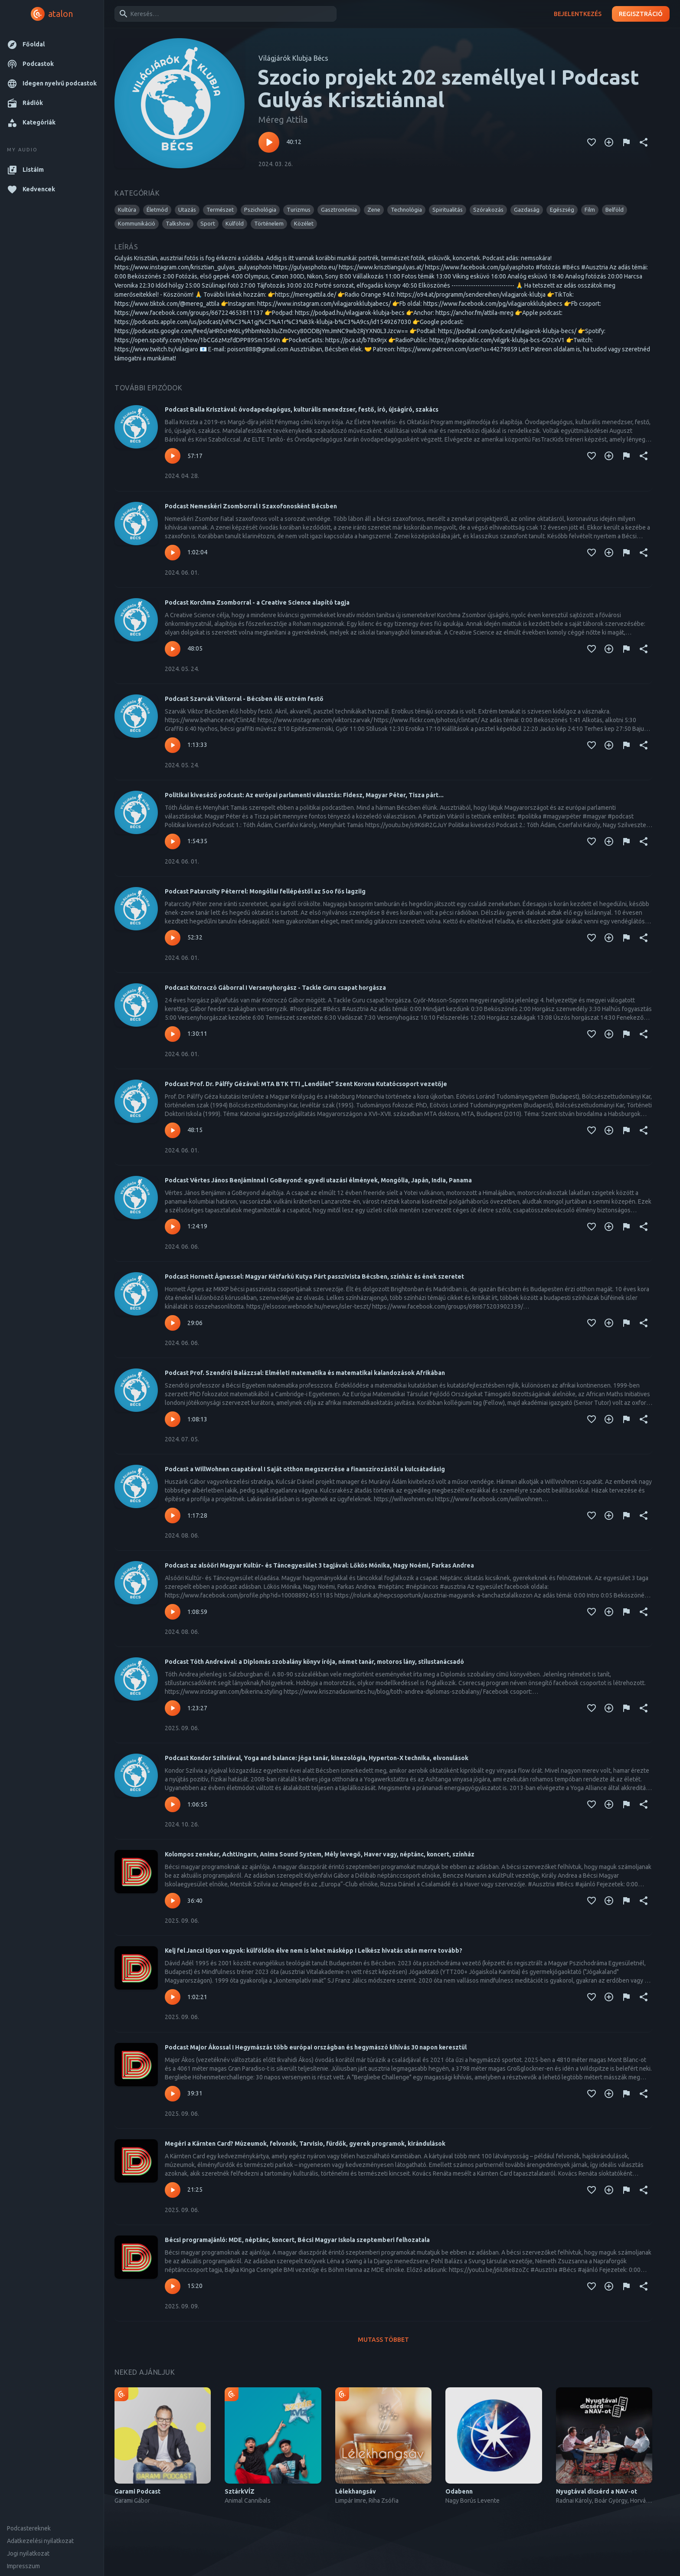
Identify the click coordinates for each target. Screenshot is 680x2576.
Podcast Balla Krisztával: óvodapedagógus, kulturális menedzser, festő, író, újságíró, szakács (301, 409)
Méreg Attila (282, 119)
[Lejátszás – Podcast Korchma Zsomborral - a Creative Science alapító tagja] (172, 649)
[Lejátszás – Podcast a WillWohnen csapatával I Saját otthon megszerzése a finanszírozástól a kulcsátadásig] (172, 1515)
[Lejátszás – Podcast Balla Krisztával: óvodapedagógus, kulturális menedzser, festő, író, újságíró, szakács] (172, 456)
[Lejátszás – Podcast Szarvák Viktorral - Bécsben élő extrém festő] (172, 745)
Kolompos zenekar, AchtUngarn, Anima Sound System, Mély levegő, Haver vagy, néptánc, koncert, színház (319, 1854)
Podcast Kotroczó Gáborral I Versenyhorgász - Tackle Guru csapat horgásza (275, 987)
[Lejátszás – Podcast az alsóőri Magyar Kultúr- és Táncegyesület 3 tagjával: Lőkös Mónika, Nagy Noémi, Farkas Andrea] (172, 1612)
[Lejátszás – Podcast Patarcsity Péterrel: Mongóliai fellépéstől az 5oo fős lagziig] (172, 938)
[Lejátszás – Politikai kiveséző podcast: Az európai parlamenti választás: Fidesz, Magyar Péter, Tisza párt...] (172, 841)
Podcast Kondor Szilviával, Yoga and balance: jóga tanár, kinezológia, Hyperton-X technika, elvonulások (316, 1757)
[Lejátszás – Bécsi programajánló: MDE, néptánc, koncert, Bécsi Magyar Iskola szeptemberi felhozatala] (172, 2286)
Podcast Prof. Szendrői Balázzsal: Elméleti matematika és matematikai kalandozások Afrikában (305, 1372)
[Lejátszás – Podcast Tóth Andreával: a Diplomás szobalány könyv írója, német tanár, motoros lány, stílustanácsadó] (172, 1708)
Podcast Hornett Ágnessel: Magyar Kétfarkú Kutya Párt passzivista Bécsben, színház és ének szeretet (314, 1276)
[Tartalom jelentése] (626, 142)
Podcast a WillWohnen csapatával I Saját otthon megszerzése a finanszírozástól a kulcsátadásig (305, 1469)
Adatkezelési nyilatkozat (40, 2540)
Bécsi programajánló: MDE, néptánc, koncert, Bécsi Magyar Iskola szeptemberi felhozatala (297, 2239)
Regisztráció (641, 14)
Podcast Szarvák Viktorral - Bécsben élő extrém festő (244, 698)
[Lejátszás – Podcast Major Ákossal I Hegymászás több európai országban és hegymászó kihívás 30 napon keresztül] (172, 2093)
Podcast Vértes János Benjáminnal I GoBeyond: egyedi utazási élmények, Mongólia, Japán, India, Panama (318, 1180)
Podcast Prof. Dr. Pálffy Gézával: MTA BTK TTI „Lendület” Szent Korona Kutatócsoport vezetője (306, 1083)
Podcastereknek (29, 2528)
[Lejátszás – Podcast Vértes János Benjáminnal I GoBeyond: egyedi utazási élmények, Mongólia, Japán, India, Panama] (172, 1226)
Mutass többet (383, 2340)
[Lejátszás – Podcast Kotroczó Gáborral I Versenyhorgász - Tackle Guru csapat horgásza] (172, 1034)
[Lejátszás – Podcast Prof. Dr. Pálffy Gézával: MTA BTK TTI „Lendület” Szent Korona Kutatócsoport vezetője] (172, 1130)
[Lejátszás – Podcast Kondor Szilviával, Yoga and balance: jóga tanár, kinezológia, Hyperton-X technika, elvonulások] (172, 1804)
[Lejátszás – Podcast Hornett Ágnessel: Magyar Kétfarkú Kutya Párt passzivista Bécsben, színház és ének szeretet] (172, 1323)
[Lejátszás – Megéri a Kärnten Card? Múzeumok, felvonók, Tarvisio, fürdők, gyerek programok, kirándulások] (172, 2190)
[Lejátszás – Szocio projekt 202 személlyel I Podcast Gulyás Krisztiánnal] (268, 142)
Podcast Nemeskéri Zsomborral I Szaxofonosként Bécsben (251, 506)
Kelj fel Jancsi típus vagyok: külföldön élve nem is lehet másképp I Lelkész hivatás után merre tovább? (313, 1950)
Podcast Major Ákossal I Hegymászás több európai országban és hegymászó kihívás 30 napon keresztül (316, 2047)
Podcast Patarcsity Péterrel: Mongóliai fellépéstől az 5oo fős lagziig (265, 891)
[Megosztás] (643, 142)
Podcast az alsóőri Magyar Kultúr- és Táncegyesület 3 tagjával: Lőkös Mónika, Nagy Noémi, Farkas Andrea (319, 1565)
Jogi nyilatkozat (28, 2553)
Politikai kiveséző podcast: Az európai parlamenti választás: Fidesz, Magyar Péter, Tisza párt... (304, 795)
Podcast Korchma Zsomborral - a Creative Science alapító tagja (257, 602)
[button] (52, 44)
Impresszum (23, 2566)
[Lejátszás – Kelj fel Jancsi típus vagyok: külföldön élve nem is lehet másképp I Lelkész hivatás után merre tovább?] (172, 1997)
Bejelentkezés (577, 14)
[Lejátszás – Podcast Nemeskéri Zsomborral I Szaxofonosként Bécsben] (172, 552)
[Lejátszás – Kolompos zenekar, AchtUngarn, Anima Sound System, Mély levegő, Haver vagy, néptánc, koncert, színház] (172, 1900)
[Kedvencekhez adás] (591, 142)
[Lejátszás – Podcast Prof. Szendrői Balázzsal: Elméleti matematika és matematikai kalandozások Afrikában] (172, 1419)
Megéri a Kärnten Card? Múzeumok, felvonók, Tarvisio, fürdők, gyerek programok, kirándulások (305, 2143)
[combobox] (224, 14)
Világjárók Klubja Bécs (293, 58)
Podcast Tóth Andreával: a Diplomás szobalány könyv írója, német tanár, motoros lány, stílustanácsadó (314, 1661)
